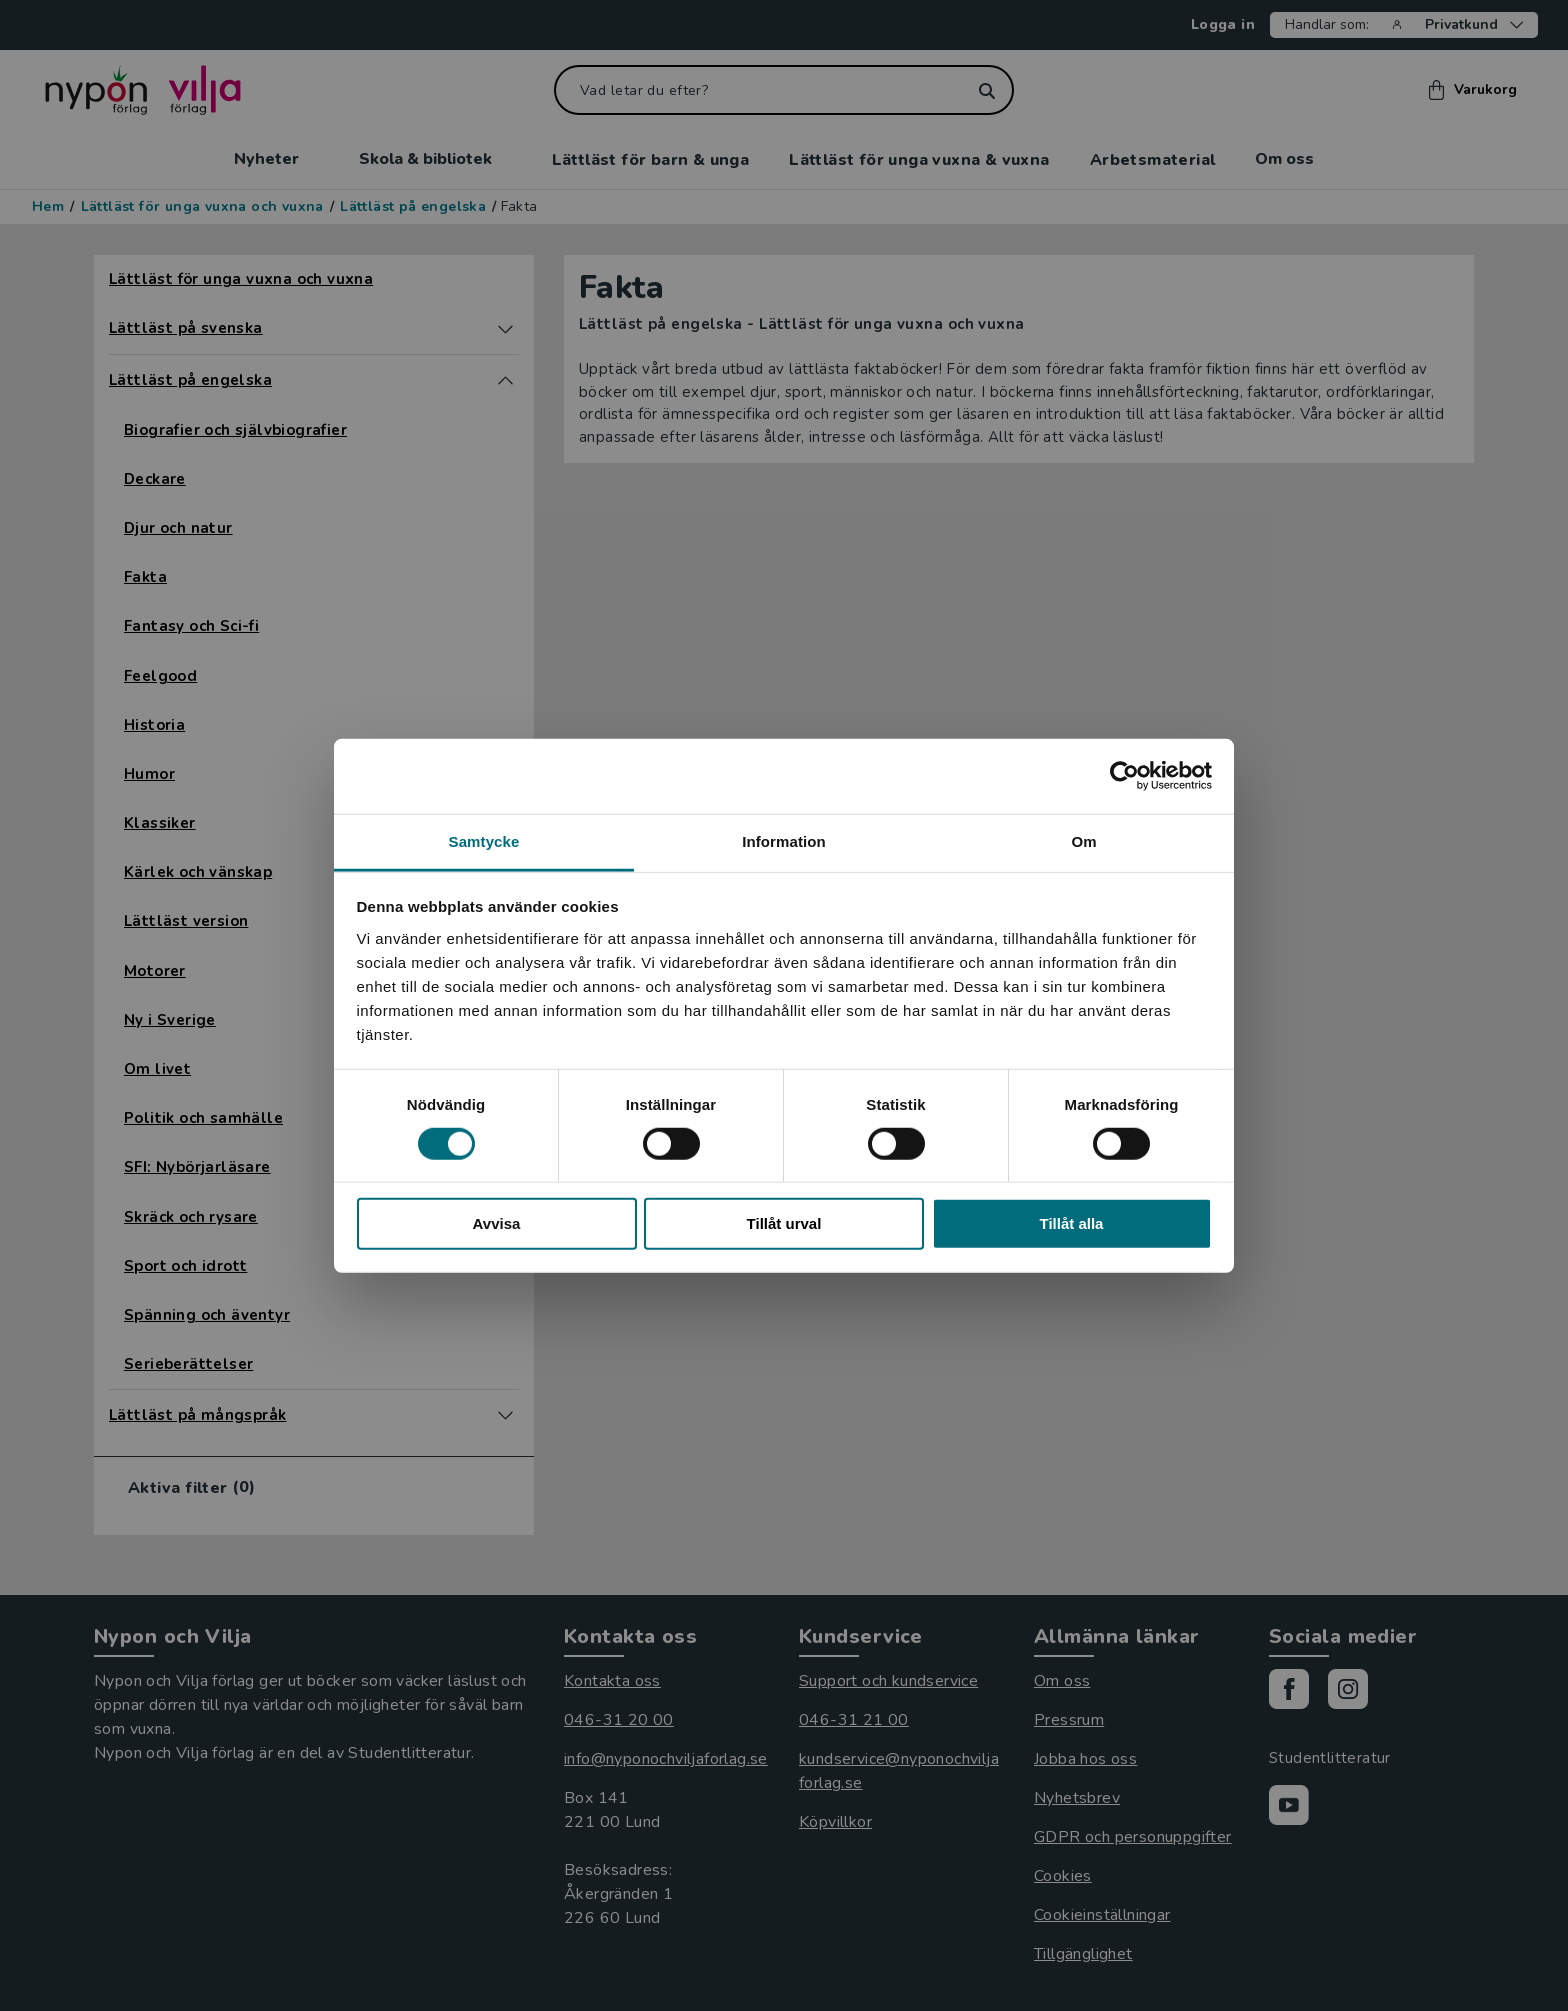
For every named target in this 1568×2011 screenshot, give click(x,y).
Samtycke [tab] (484, 840)
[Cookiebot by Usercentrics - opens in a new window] (1124, 776)
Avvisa (497, 1223)
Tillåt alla (1072, 1223)
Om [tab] (1083, 840)
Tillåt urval (784, 1223)
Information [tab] (784, 840)
